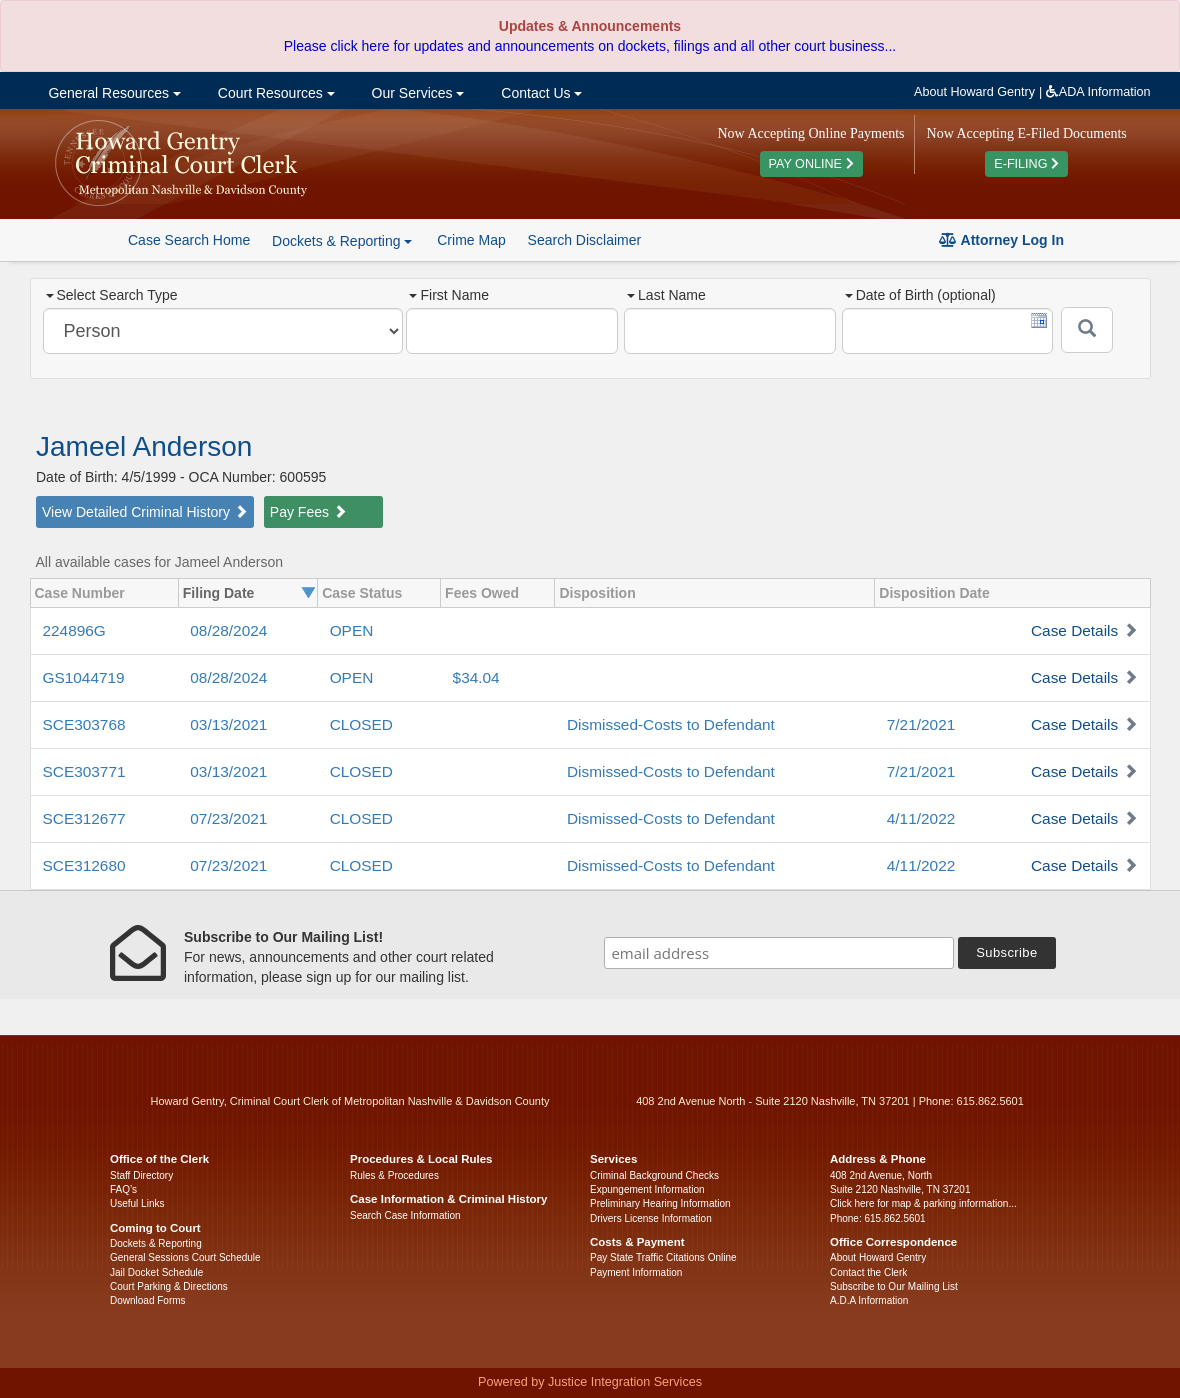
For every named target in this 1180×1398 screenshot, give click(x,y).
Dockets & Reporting (156, 1243)
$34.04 (476, 677)
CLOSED (361, 724)
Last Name (666, 295)
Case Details (1074, 630)
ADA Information (1098, 92)
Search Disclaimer (585, 240)
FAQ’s (123, 1189)
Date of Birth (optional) (920, 295)
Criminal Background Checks (654, 1175)
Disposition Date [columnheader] (934, 593)
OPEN (352, 630)
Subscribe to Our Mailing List (894, 1286)
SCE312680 (84, 865)
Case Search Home (189, 240)
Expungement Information (647, 1189)
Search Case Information (405, 1215)
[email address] (779, 953)
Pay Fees (308, 512)
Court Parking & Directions (169, 1286)
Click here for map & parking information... (923, 1203)
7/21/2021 (921, 724)
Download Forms (148, 1300)
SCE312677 (84, 818)
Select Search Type (112, 295)
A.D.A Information (869, 1300)
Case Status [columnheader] (362, 593)
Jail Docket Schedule (156, 1272)
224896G (74, 630)
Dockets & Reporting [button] (342, 241)
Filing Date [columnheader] (219, 593)
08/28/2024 (228, 630)
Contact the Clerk (868, 1272)
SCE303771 (84, 771)
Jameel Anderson (144, 446)
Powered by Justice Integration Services (590, 1382)
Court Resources (274, 93)
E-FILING (1026, 164)
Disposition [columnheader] (597, 593)
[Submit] (1087, 330)
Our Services (416, 93)
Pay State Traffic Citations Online (663, 1257)
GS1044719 (84, 677)
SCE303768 (84, 724)
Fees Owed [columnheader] (482, 593)
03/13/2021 (228, 724)
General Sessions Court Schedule (185, 1257)
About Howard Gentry (974, 92)
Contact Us (539, 93)
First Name (448, 295)
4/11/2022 (921, 818)
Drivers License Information (651, 1218)
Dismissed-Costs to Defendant (671, 724)
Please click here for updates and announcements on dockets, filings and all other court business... (590, 46)
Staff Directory (141, 1175)
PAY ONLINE (811, 164)
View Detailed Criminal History (145, 512)
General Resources (113, 93)
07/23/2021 (228, 818)
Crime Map (471, 240)
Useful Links (137, 1203)
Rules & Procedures (394, 1175)
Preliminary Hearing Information (660, 1203)
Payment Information (636, 1272)
